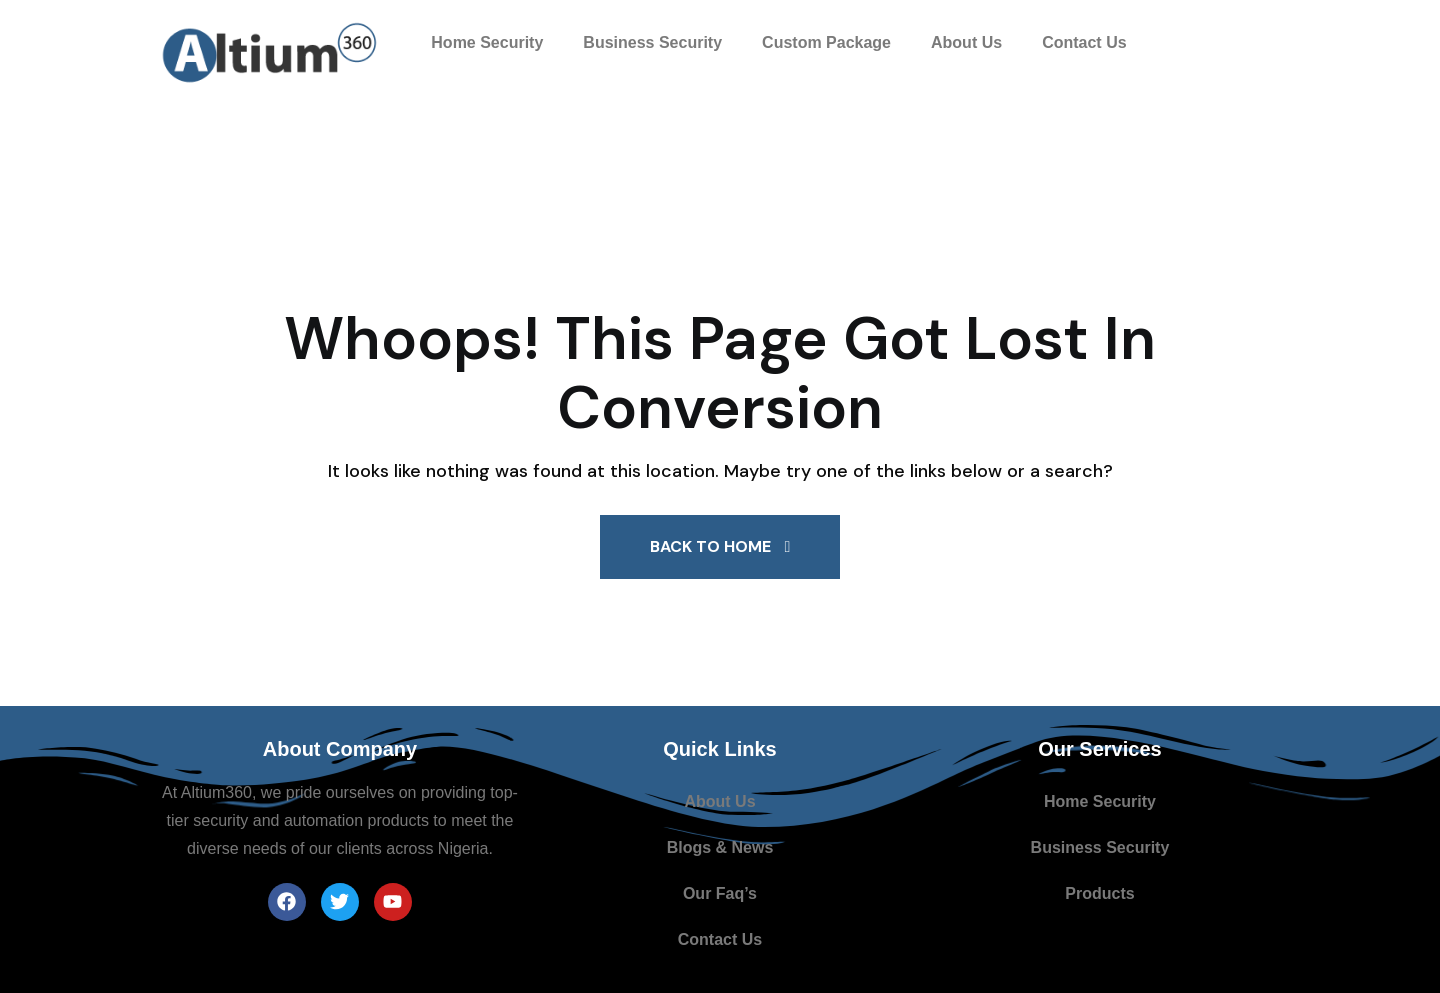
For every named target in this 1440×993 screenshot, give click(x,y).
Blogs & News (720, 847)
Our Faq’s (720, 893)
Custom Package (826, 42)
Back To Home (720, 546)
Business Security (652, 42)
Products (1099, 893)
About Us (966, 42)
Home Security (487, 42)
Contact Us (1084, 42)
